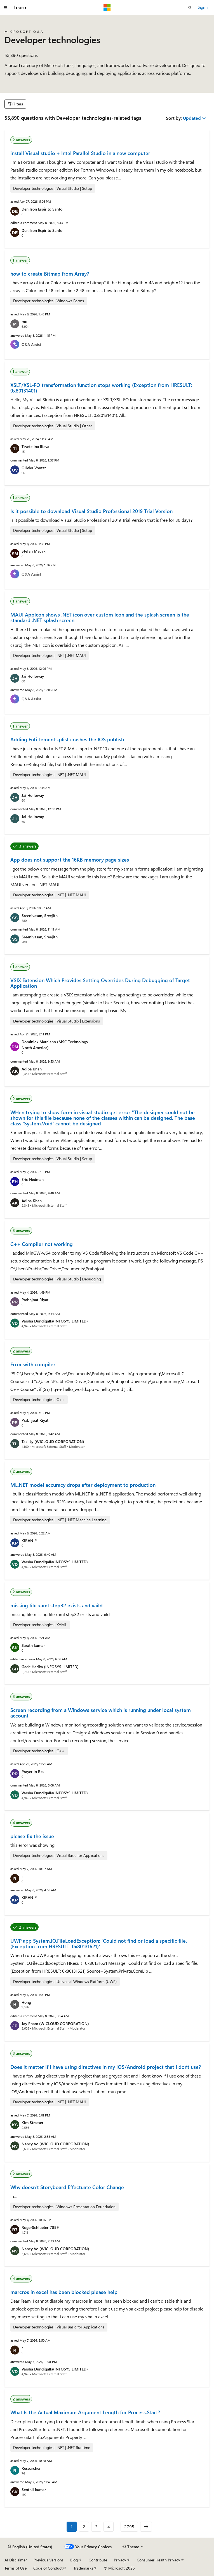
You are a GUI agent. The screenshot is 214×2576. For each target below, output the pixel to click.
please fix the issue (32, 1836)
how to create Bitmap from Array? (49, 273)
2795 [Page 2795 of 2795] (129, 2526)
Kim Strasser (32, 2122)
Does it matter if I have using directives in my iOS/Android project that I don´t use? (105, 2066)
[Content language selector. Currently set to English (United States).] (30, 2546)
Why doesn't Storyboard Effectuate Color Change (67, 2187)
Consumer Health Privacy (158, 2560)
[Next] (146, 2527)
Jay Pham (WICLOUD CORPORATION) (55, 2023)
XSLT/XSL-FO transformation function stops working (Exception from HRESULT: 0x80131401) (101, 388)
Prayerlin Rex (33, 1771)
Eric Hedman (33, 1179)
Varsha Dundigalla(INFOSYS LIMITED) (55, 1321)
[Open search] (190, 8)
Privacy (120, 2560)
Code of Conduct (48, 2568)
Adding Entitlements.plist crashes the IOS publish (67, 739)
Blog (74, 2560)
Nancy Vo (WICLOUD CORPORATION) (55, 2143)
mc (24, 321)
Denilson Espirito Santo (42, 209)
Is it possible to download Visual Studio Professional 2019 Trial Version (91, 511)
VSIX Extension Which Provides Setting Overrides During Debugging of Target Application (100, 983)
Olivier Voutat (34, 467)
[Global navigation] (5, 8)
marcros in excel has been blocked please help (63, 2292)
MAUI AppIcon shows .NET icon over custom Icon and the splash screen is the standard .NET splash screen (99, 617)
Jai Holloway (33, 676)
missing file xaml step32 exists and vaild (56, 1605)
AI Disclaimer (15, 2560)
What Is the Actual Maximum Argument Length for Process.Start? (85, 2412)
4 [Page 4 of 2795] (108, 2526)
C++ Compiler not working (41, 1244)
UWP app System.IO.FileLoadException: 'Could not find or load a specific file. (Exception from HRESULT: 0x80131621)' (98, 1943)
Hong (26, 2002)
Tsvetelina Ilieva (35, 446)
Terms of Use (15, 2568)
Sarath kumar (33, 1645)
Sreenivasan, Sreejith (40, 915)
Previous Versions (49, 2560)
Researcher (31, 2468)
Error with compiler (32, 1364)
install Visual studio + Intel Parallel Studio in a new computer (80, 153)
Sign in (204, 7)
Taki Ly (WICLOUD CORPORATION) (53, 1441)
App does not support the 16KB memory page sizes (69, 859)
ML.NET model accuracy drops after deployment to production (83, 1484)
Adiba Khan (32, 1069)
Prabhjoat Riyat (35, 1299)
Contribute (98, 2560)
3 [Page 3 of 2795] (96, 2526)
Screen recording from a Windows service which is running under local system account (100, 1713)
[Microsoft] (107, 7)
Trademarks (83, 2568)
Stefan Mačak (33, 551)
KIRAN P (29, 1540)
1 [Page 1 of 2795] (71, 2526)
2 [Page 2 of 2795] (84, 2526)
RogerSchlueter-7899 (40, 2227)
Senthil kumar (34, 2489)
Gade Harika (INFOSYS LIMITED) (50, 1666)
